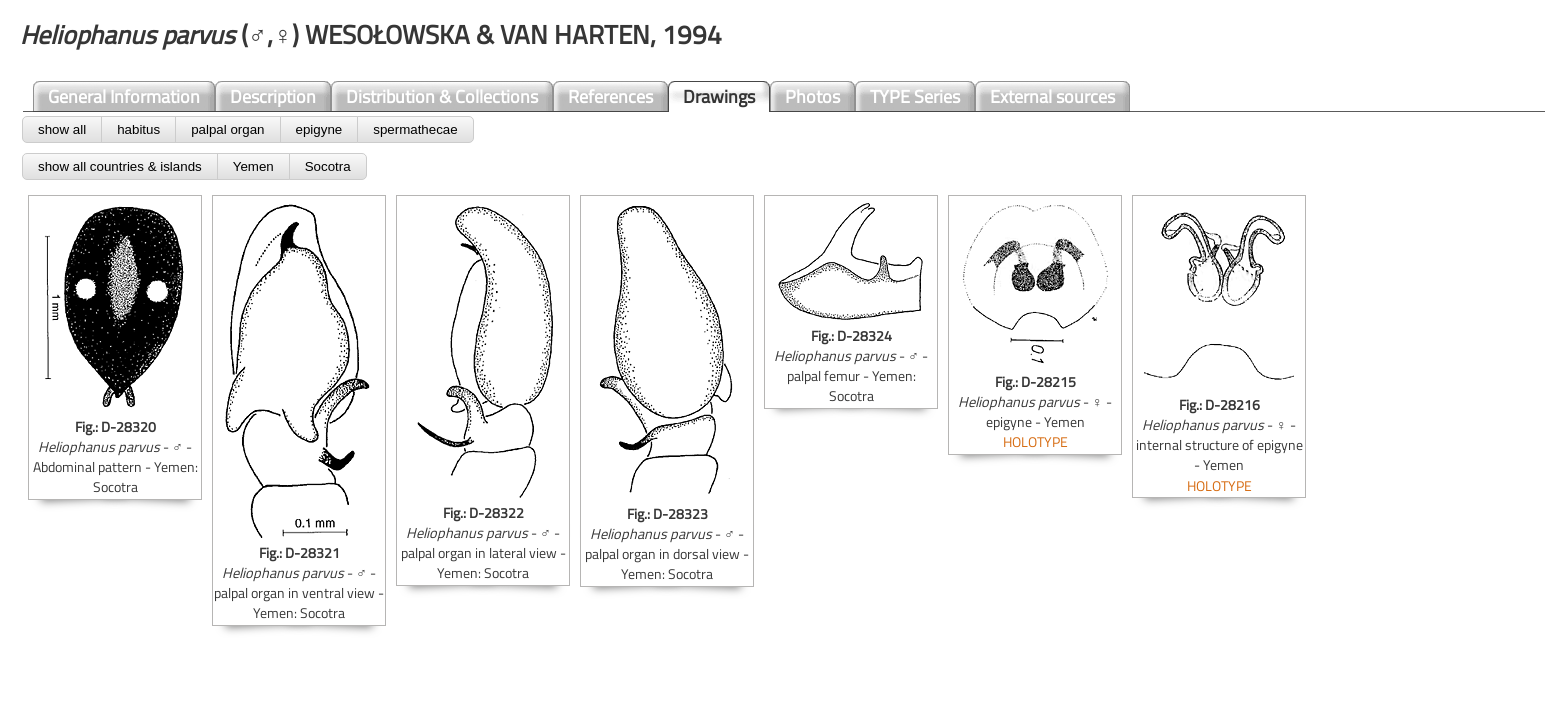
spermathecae (415, 129)
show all (62, 129)
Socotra (328, 166)
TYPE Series (915, 96)
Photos (812, 96)
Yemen (253, 166)
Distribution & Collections (442, 96)
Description (273, 96)
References (610, 96)
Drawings (719, 96)
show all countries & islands (120, 166)
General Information (124, 96)
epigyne (319, 129)
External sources (1052, 96)
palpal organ (227, 129)
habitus (138, 129)
